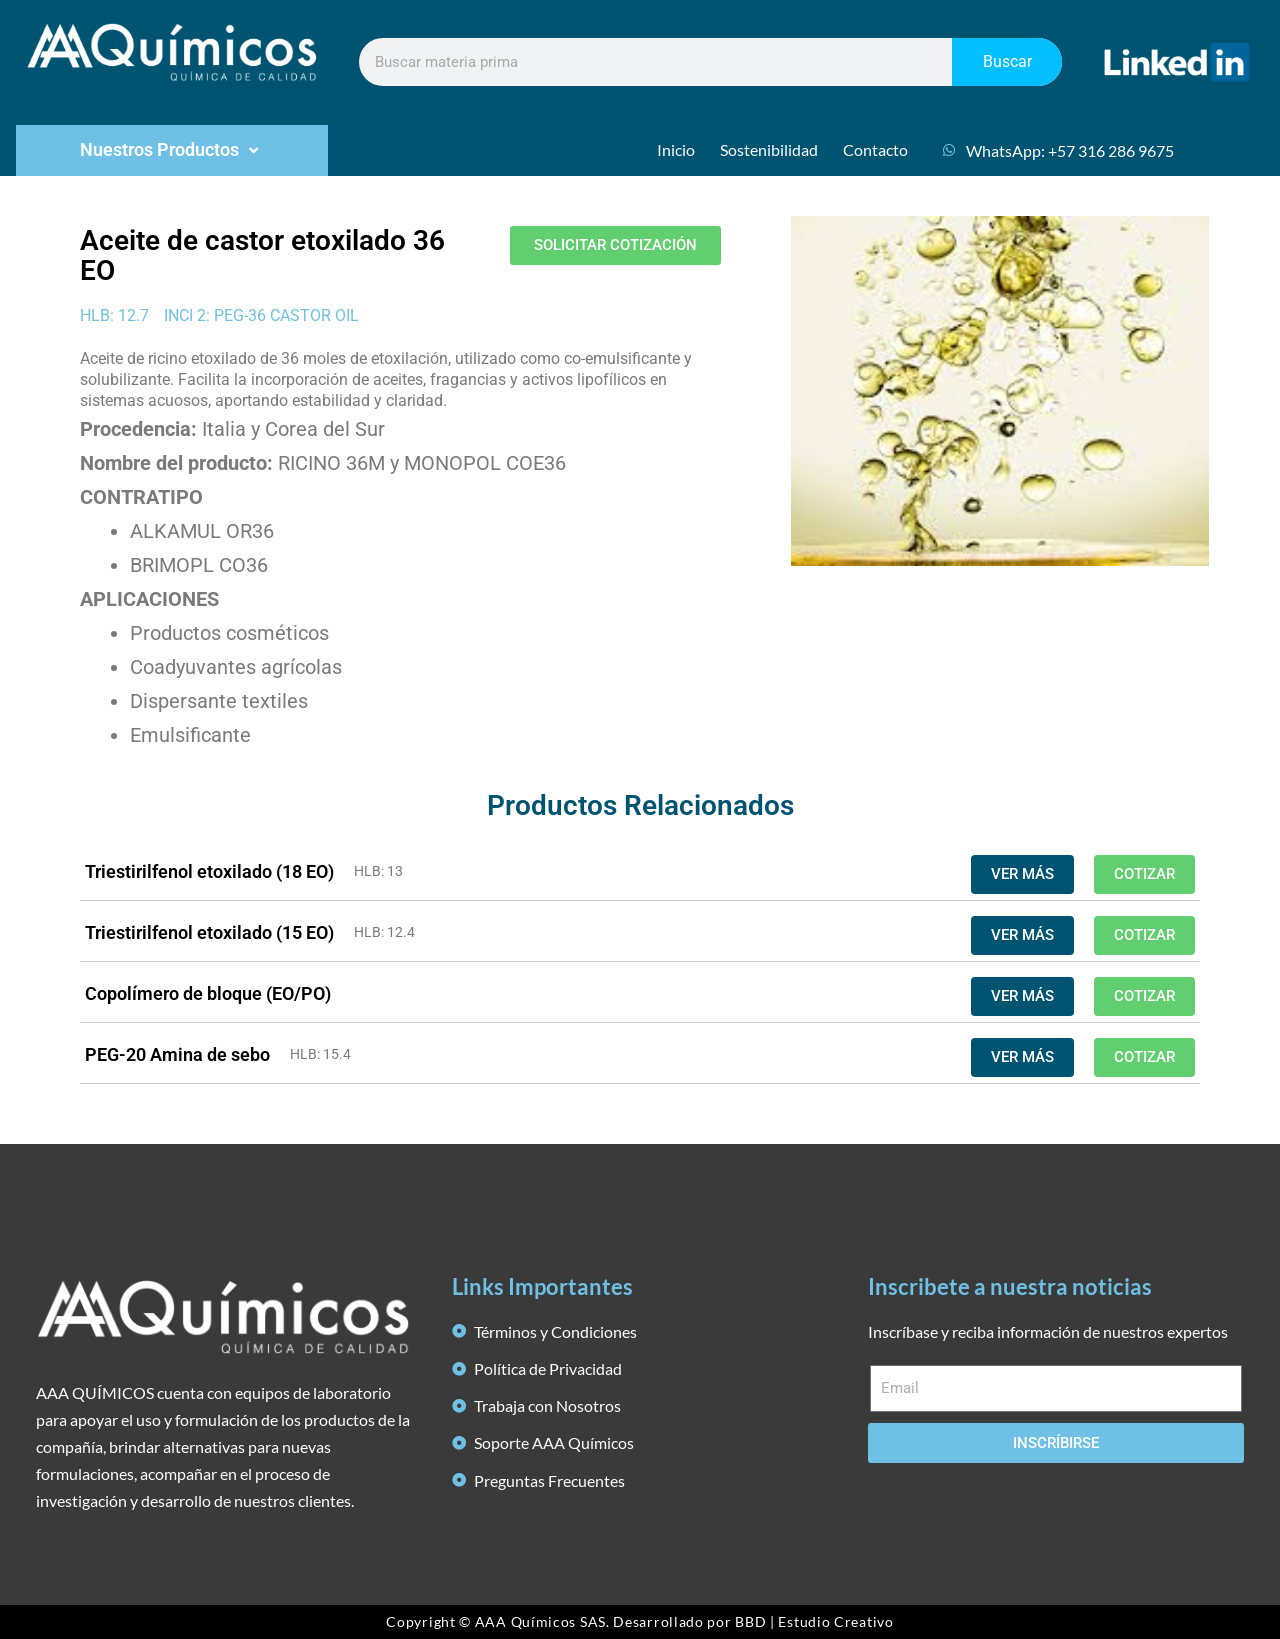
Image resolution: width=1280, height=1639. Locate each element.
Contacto (875, 149)
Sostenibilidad (769, 149)
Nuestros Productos (171, 150)
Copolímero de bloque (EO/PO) (208, 993)
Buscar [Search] (1007, 61)
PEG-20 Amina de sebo (177, 1054)
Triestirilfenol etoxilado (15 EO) (209, 932)
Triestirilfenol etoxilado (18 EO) (209, 871)
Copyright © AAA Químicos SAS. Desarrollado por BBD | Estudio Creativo (639, 1621)
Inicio (676, 149)
